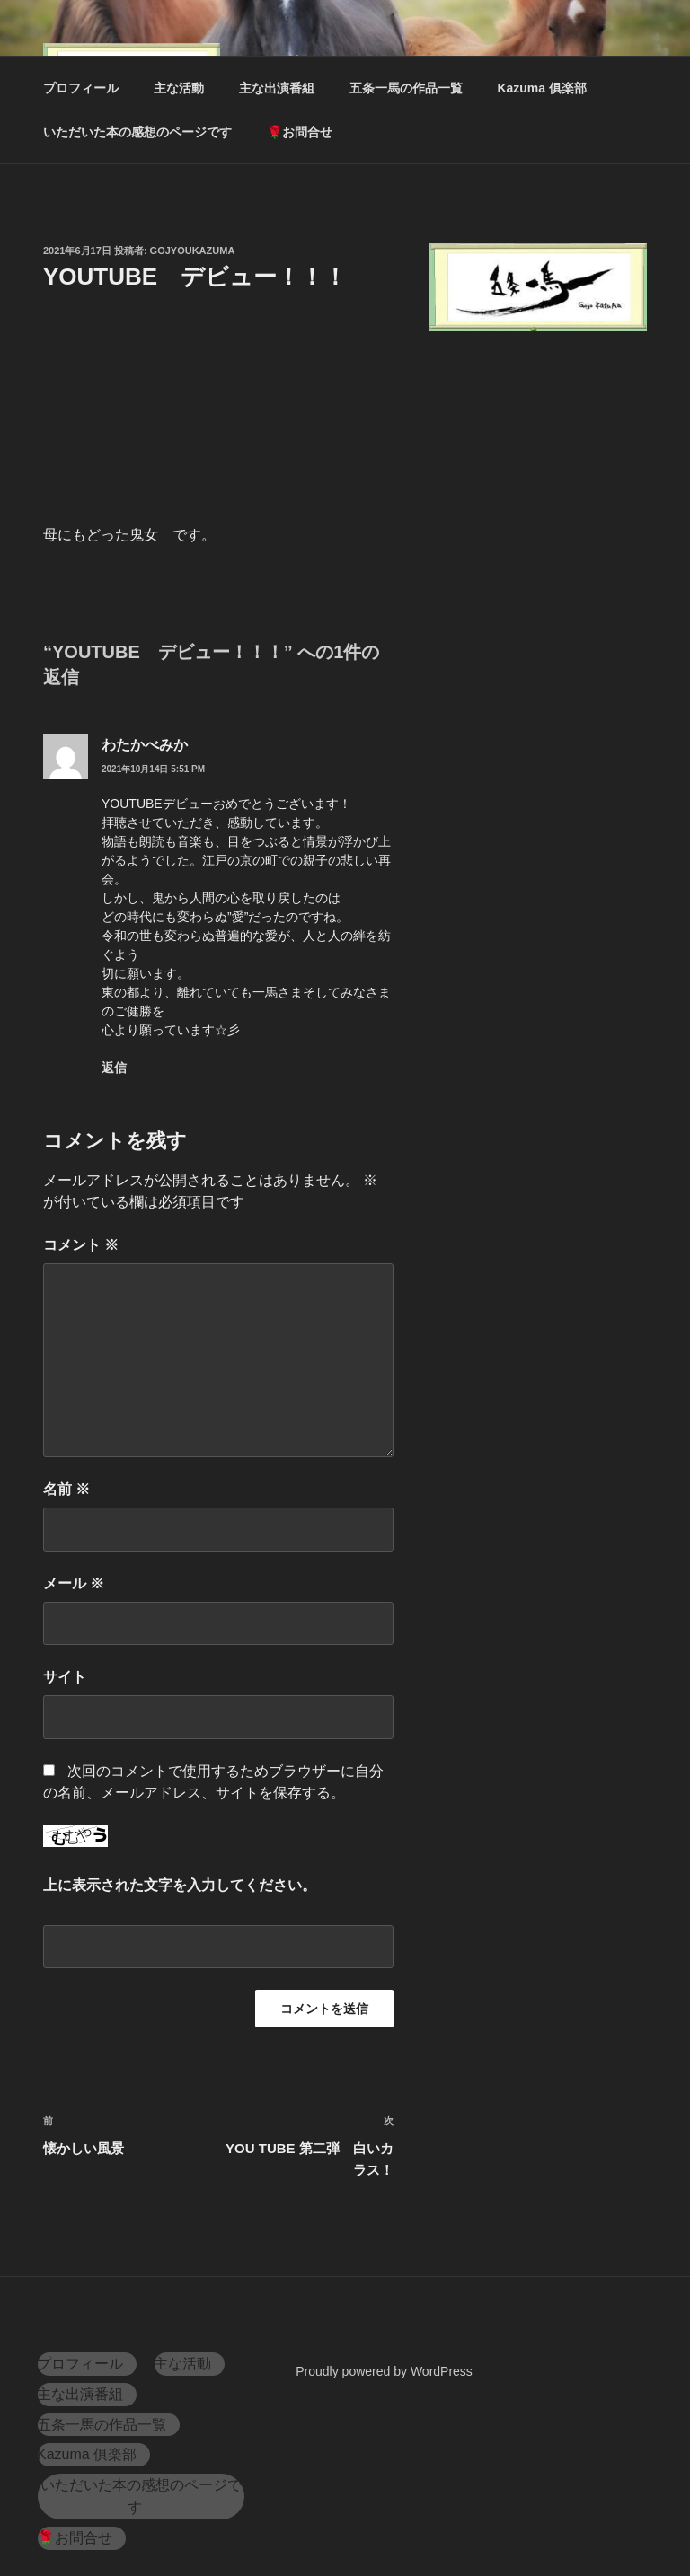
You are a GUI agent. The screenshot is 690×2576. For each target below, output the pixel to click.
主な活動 (179, 88)
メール (73, 1583)
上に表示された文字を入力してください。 (179, 1885)
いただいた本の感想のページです (137, 132)
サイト (64, 1676)
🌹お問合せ (299, 132)
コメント (81, 1245)
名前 (66, 1489)
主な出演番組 (276, 88)
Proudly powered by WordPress (384, 2371)
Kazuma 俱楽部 (542, 88)
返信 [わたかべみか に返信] (114, 1067)
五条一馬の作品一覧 (406, 88)
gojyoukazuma (192, 250)
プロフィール (81, 88)
